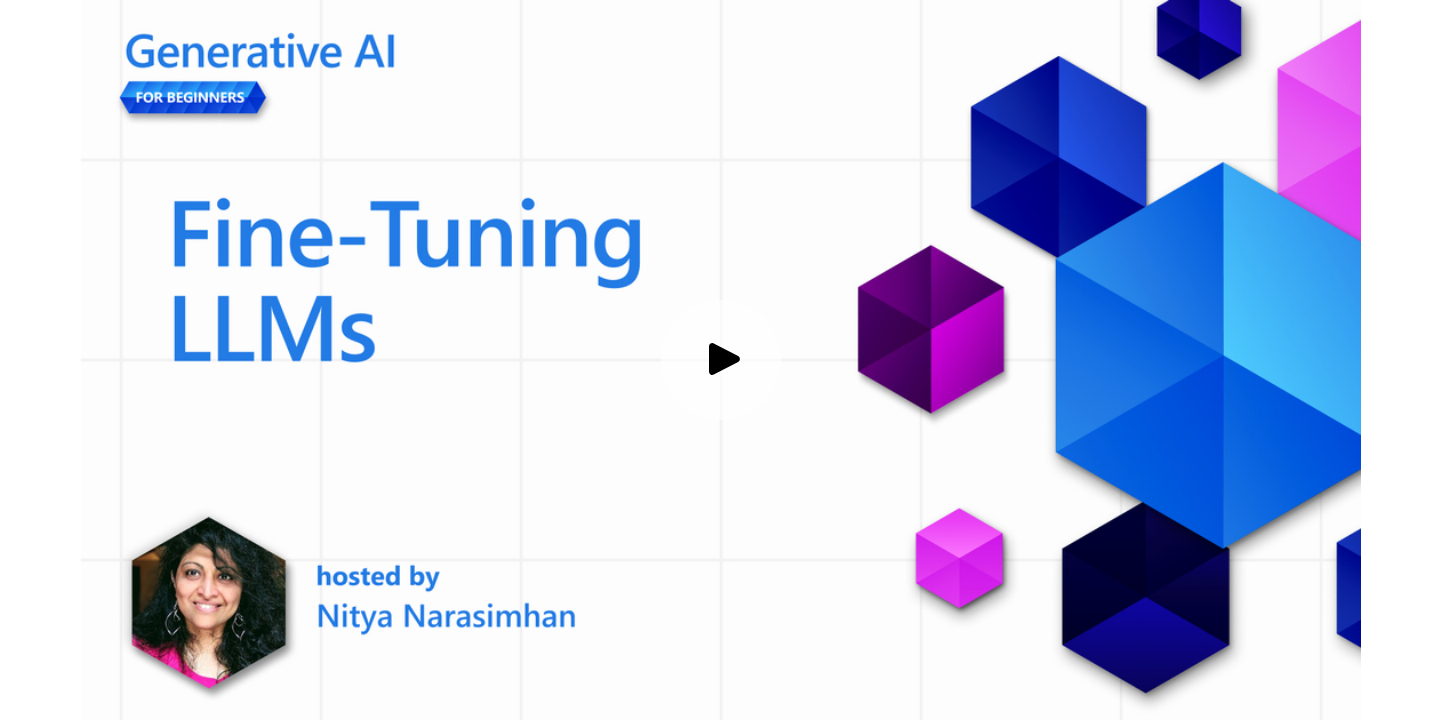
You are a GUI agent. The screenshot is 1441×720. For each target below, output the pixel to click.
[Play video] (721, 360)
